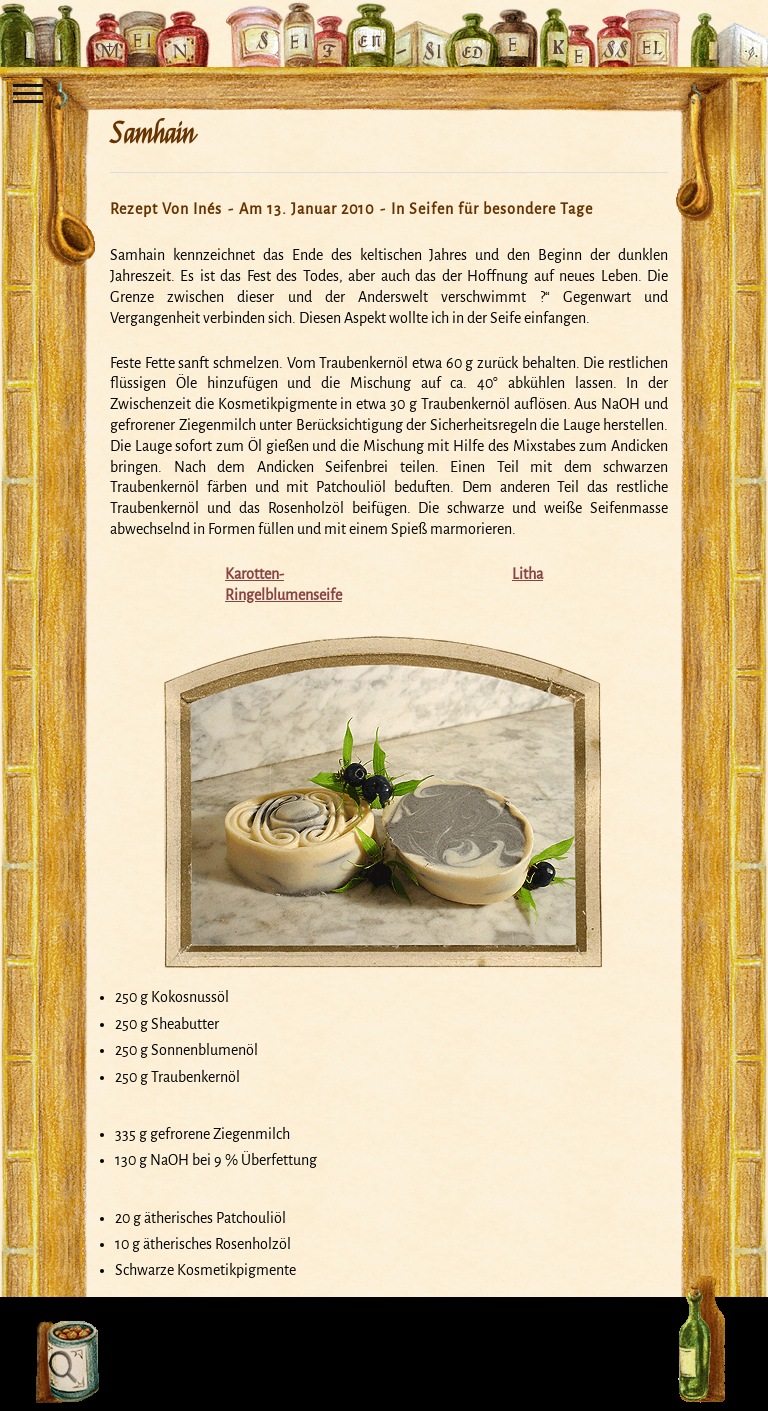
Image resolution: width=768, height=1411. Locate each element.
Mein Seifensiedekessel (384, 24)
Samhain (152, 134)
